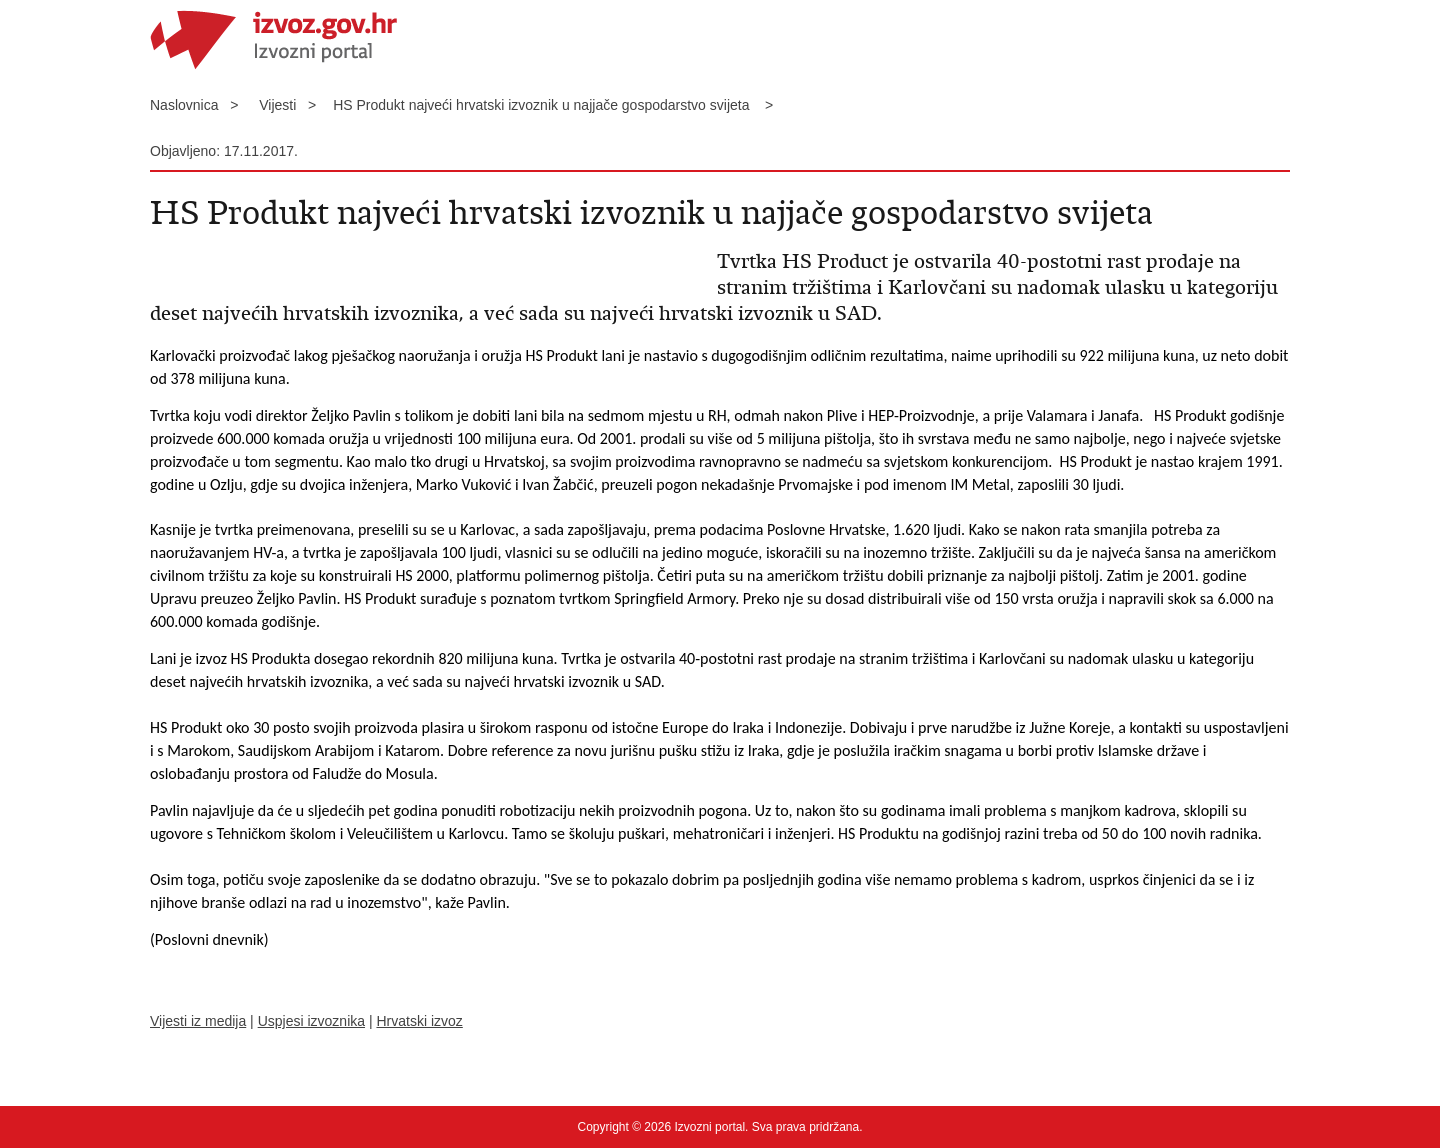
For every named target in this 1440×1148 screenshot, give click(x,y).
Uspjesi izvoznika (311, 1021)
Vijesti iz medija (198, 1021)
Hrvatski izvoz (419, 1021)
